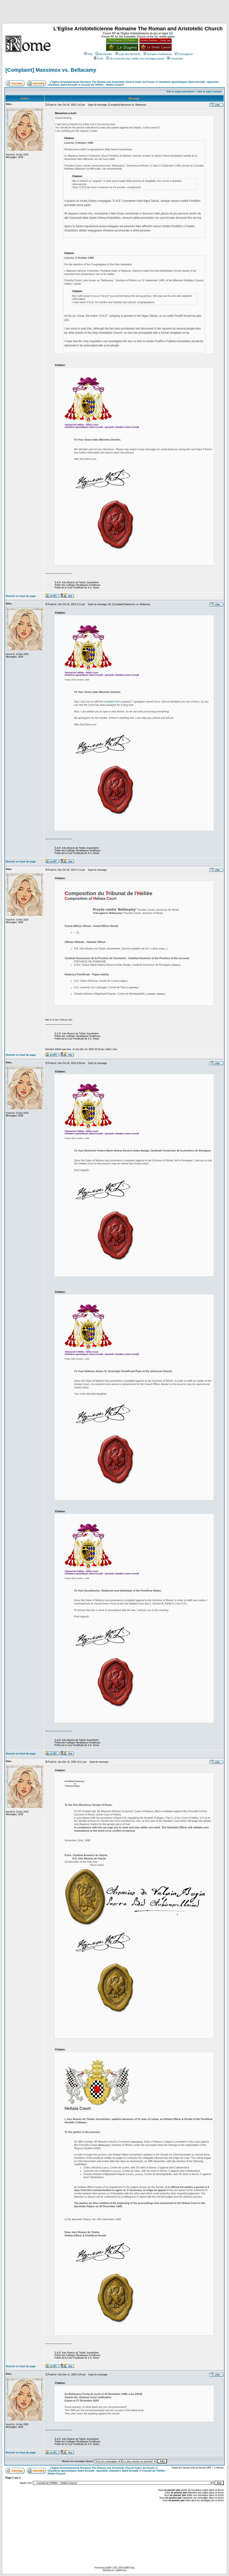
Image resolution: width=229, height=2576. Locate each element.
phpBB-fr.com (121, 2570)
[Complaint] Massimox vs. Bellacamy (50, 70)
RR (171, 33)
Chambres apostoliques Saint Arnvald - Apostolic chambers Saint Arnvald (92, 2470)
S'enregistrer (184, 54)
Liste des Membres (128, 54)
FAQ (88, 54)
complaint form (111, 701)
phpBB (108, 2567)
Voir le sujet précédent (180, 91)
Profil (98, 58)
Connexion (175, 58)
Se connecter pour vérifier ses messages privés (135, 58)
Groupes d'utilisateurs (157, 54)
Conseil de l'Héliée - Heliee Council (102, 84)
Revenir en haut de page (21, 596)
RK (156, 36)
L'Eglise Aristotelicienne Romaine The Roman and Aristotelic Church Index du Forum (102, 81)
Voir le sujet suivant (209, 91)
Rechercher (103, 54)
